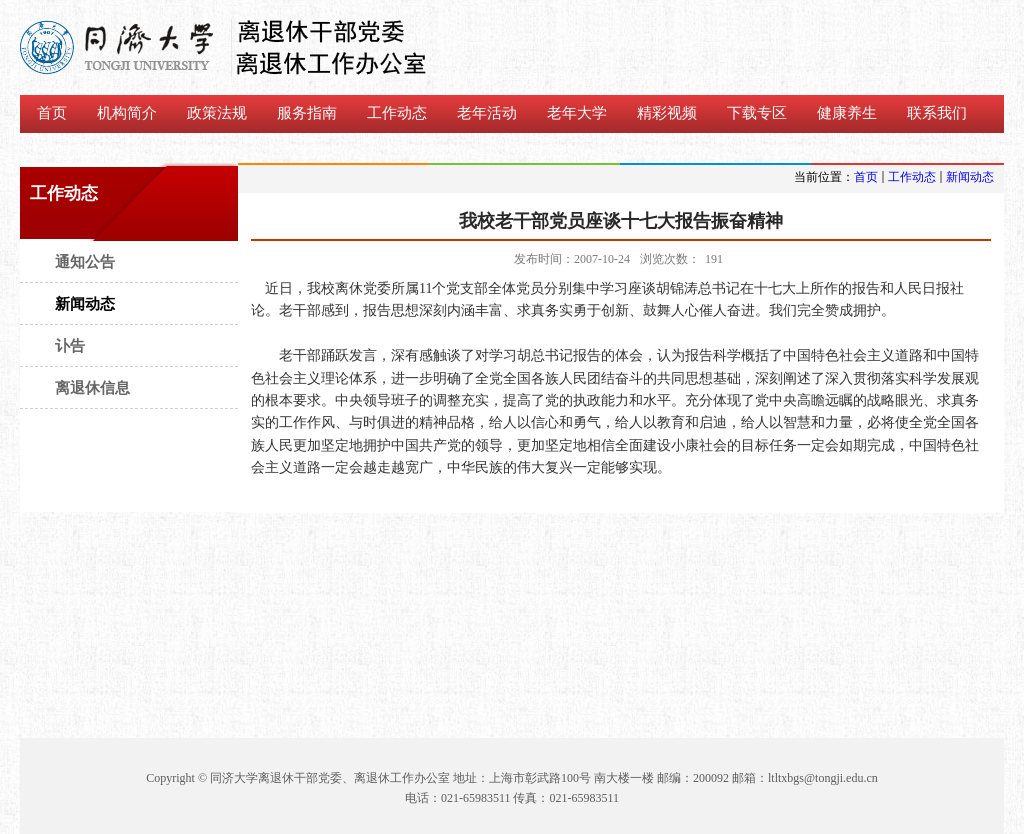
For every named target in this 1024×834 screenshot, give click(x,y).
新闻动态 (970, 177)
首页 (866, 177)
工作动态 (912, 177)
